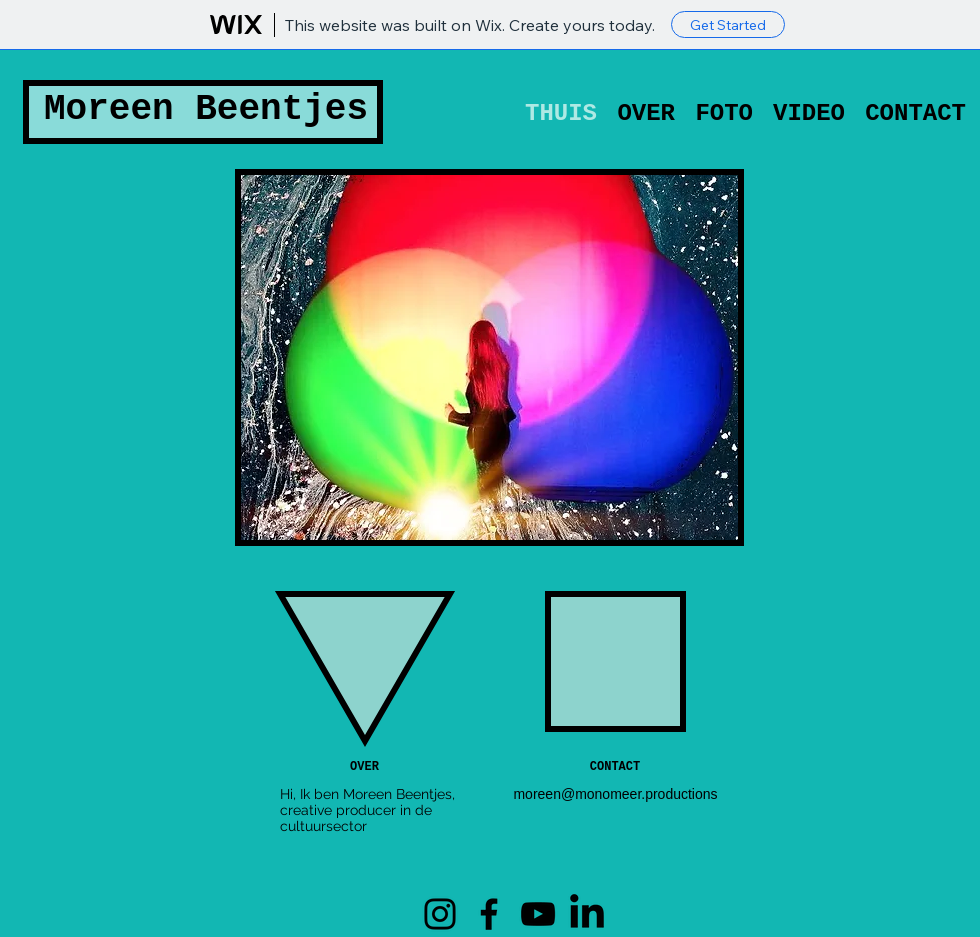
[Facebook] (489, 914)
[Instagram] (440, 914)
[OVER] (364, 767)
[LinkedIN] (587, 914)
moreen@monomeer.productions (615, 794)
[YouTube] (538, 914)
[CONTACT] (615, 767)
